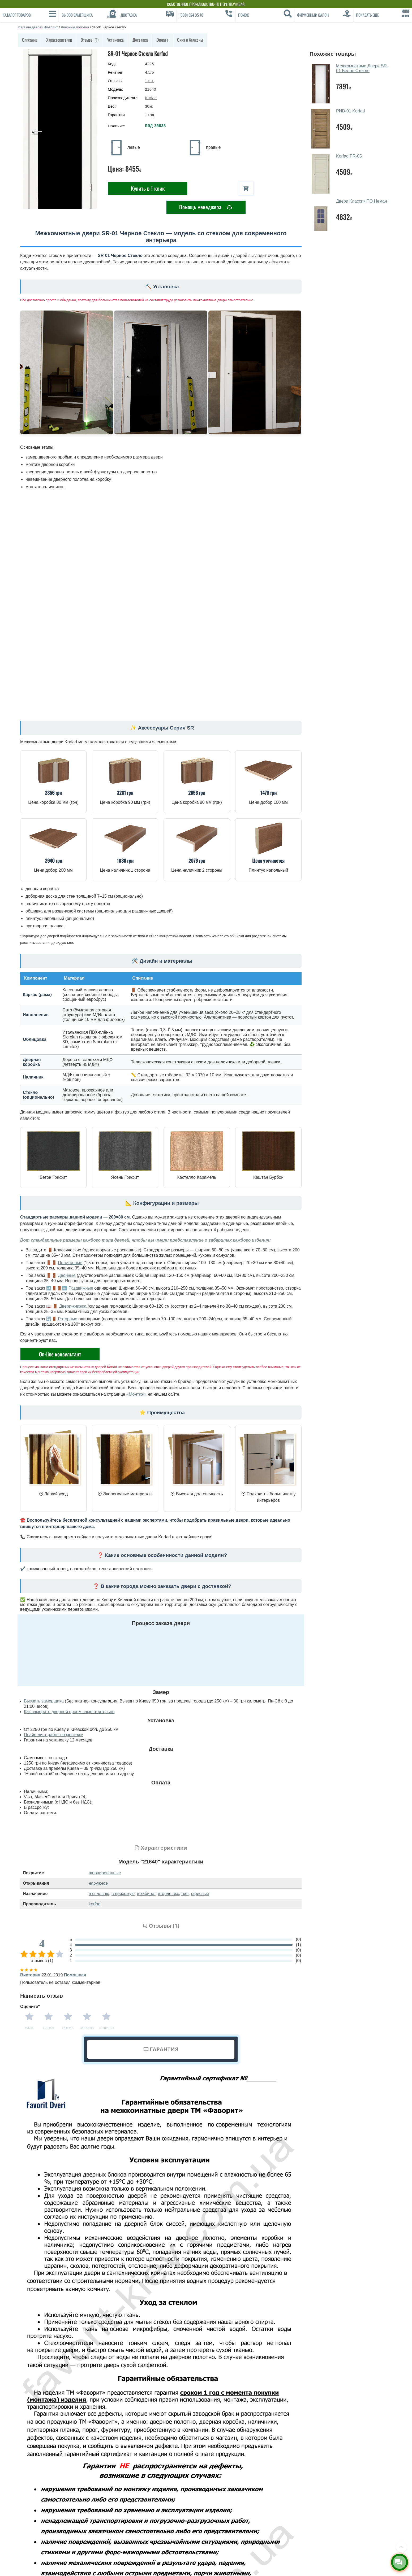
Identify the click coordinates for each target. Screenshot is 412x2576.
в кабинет (146, 1893)
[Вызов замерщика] (88, 15)
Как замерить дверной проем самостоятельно (69, 1711)
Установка (115, 40)
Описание (29, 40)
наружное (98, 1883)
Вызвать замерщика (44, 1701)
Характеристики (59, 40)
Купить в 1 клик (148, 188)
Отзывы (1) (89, 40)
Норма (68, 2027)
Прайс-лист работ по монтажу (53, 1734)
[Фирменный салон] (323, 15)
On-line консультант (60, 1354)
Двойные (66, 1275)
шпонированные (105, 1873)
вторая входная (173, 1893)
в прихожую (123, 1893)
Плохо (48, 2027)
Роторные (67, 1319)
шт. (149, 80)
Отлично (106, 2027)
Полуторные (70, 1262)
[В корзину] (246, 188)
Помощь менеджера (205, 207)
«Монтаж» (136, 1394)
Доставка (140, 40)
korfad (94, 1904)
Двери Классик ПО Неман (361, 201)
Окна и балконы (190, 40)
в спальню (99, 1893)
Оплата (162, 40)
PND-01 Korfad (350, 111)
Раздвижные (80, 1288)
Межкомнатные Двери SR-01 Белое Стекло (362, 68)
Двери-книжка (73, 1306)
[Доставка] (147, 15)
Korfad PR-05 (349, 156)
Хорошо (87, 2027)
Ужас (29, 2027)
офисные (200, 1893)
